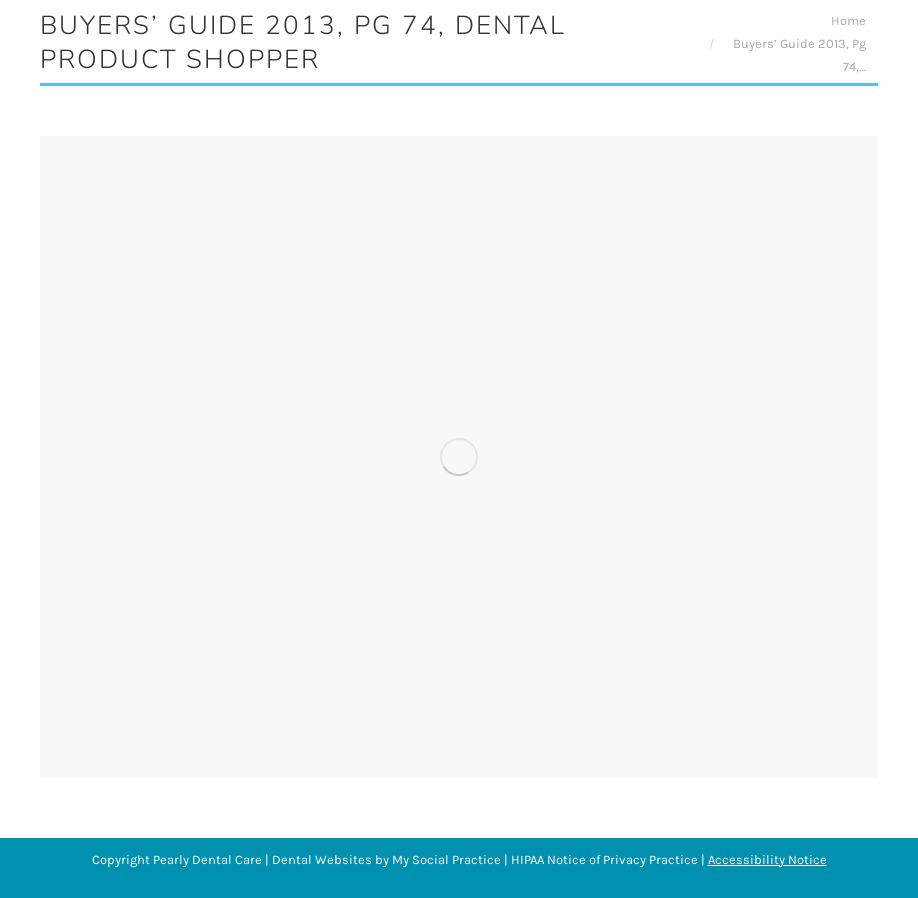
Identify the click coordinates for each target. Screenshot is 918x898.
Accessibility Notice (767, 859)
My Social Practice (445, 859)
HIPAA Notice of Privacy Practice (604, 859)
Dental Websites (322, 859)
